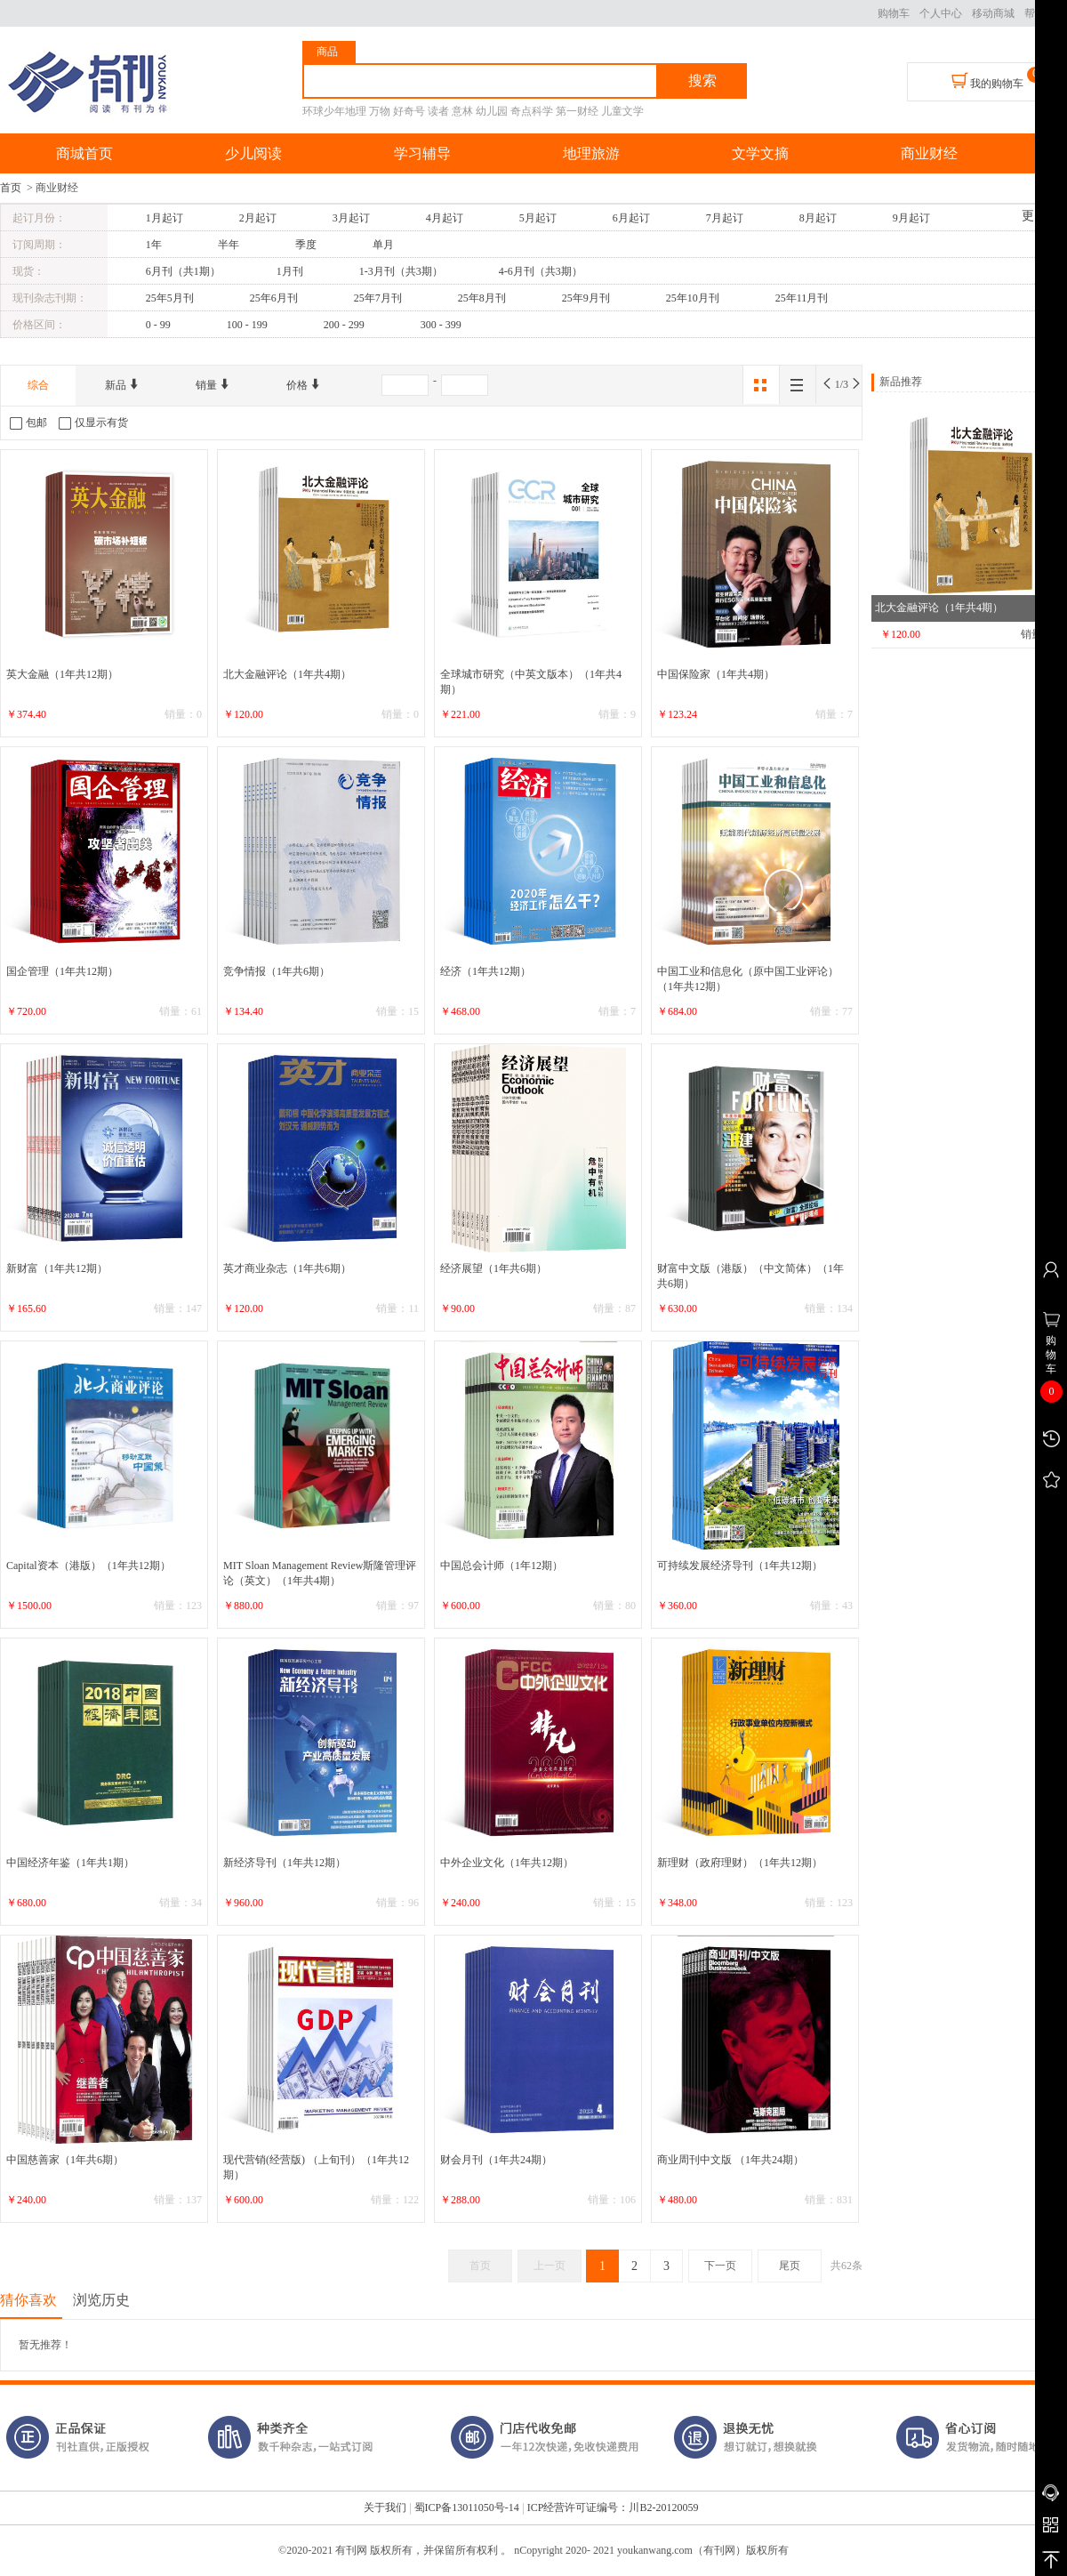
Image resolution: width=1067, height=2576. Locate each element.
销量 (213, 385)
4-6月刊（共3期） (540, 271)
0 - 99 (158, 324)
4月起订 (444, 218)
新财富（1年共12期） (57, 1268)
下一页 (720, 2265)
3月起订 (351, 218)
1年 (154, 244)
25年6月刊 (274, 298)
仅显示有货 (93, 422)
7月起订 (724, 218)
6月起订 (631, 218)
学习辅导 (422, 153)
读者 (438, 111)
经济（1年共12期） (485, 971)
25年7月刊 (378, 298)
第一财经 (577, 111)
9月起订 (911, 218)
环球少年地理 (334, 111)
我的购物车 (987, 81)
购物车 (894, 13)
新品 (122, 385)
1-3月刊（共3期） (401, 271)
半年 (228, 244)
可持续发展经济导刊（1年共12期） (739, 1565)
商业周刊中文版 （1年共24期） (730, 2159)
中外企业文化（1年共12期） (507, 1862)
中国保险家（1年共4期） (715, 674)
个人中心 (940, 13)
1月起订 (164, 218)
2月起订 (258, 218)
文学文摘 (760, 153)
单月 (383, 244)
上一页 (550, 2265)
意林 (462, 111)
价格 (303, 385)
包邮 (28, 422)
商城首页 (84, 153)
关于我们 (385, 2507)
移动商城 (993, 13)
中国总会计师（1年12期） (501, 1565)
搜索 (702, 80)
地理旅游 (591, 153)
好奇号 (409, 111)
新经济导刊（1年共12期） (284, 1862)
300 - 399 (441, 324)
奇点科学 (531, 111)
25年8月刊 (482, 298)
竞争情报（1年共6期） (276, 971)
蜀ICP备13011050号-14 (466, 2507)
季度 (306, 244)
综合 (38, 385)
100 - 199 (247, 324)
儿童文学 (622, 111)
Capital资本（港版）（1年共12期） (88, 1565)
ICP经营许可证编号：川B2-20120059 (613, 2507)
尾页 (789, 2265)
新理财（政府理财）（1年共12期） (739, 1862)
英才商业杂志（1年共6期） (287, 1268)
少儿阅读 (253, 153)
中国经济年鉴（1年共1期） (70, 1862)
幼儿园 (492, 111)
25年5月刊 (170, 298)
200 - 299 (344, 324)
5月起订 (538, 218)
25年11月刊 (802, 298)
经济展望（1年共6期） (493, 1268)
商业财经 (929, 153)
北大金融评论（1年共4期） (287, 674)
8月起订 (818, 218)
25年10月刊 (692, 298)
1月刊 (290, 271)
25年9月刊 (586, 298)
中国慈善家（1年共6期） (65, 2159)
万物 (379, 111)
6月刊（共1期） (183, 271)
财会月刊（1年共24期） (496, 2159)
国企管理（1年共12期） (62, 971)
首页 (10, 187)
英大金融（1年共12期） (62, 674)
